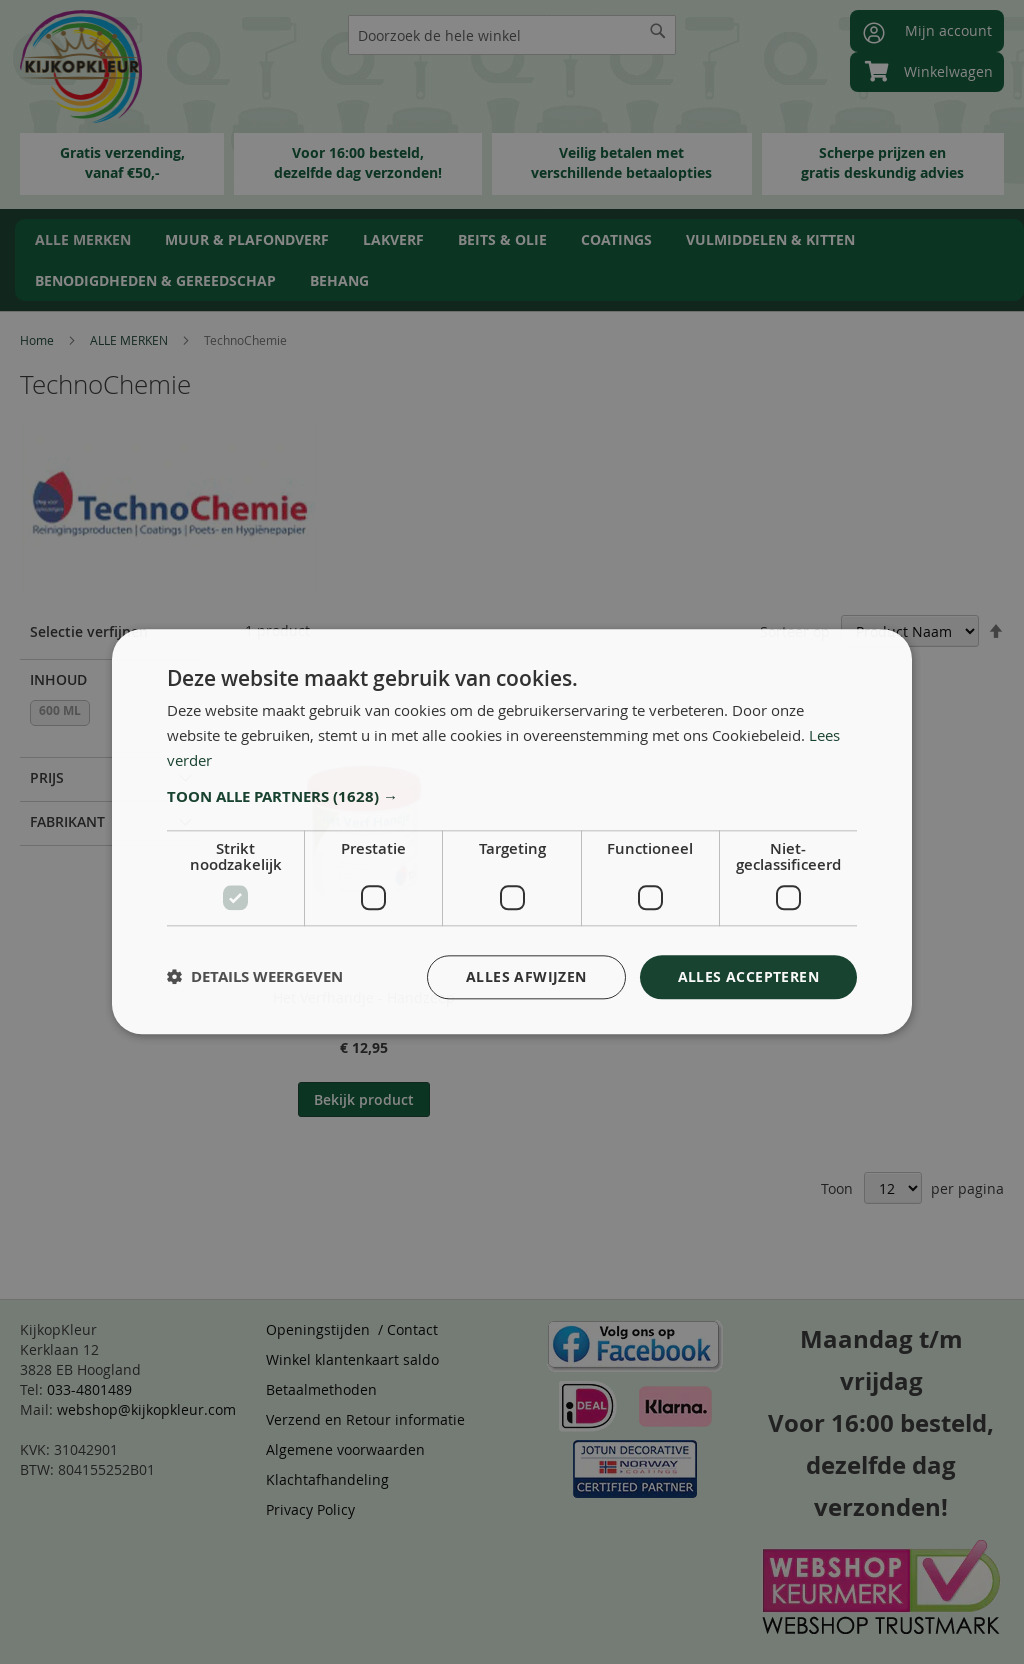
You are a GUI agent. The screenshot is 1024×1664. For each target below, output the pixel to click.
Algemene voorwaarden (345, 1449)
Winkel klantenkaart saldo (352, 1359)
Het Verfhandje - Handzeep (364, 997)
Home (38, 340)
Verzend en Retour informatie (365, 1419)
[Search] (658, 31)
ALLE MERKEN (130, 340)
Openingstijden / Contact (352, 1329)
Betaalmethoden (321, 1389)
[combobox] (512, 35)
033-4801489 (89, 1389)
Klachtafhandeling (327, 1479)
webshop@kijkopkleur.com (146, 1409)
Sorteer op (795, 631)
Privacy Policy (310, 1509)
